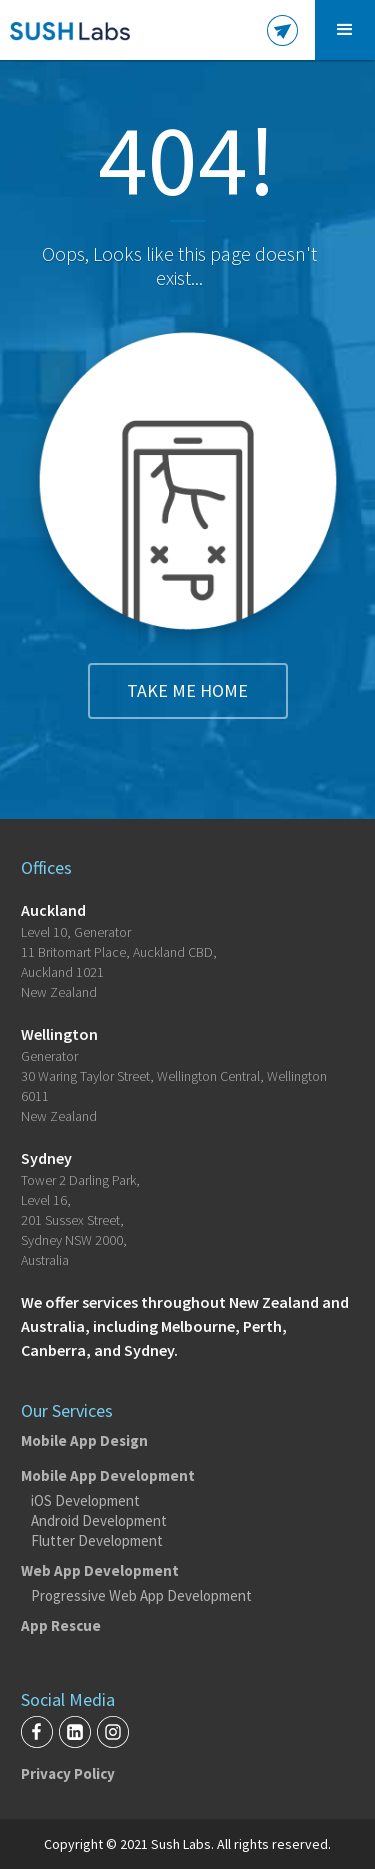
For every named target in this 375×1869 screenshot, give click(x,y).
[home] (65, 20)
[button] (345, 30)
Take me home (187, 690)
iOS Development (85, 1500)
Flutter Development (97, 1540)
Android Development (99, 1520)
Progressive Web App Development (141, 1595)
